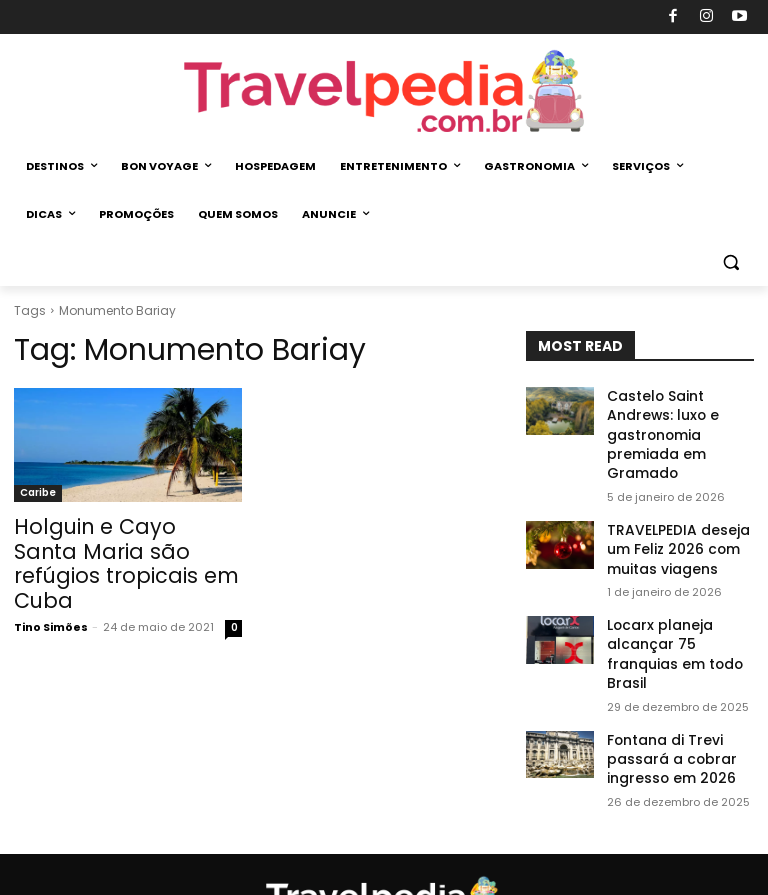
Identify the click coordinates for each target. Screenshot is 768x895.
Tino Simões (51, 594)
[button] (730, 262)
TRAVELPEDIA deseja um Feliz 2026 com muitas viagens (679, 498)
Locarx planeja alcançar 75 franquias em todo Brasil (678, 586)
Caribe (38, 492)
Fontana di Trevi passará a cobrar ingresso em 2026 (662, 673)
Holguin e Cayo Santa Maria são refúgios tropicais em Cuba (108, 548)
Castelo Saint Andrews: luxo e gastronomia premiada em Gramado (680, 411)
